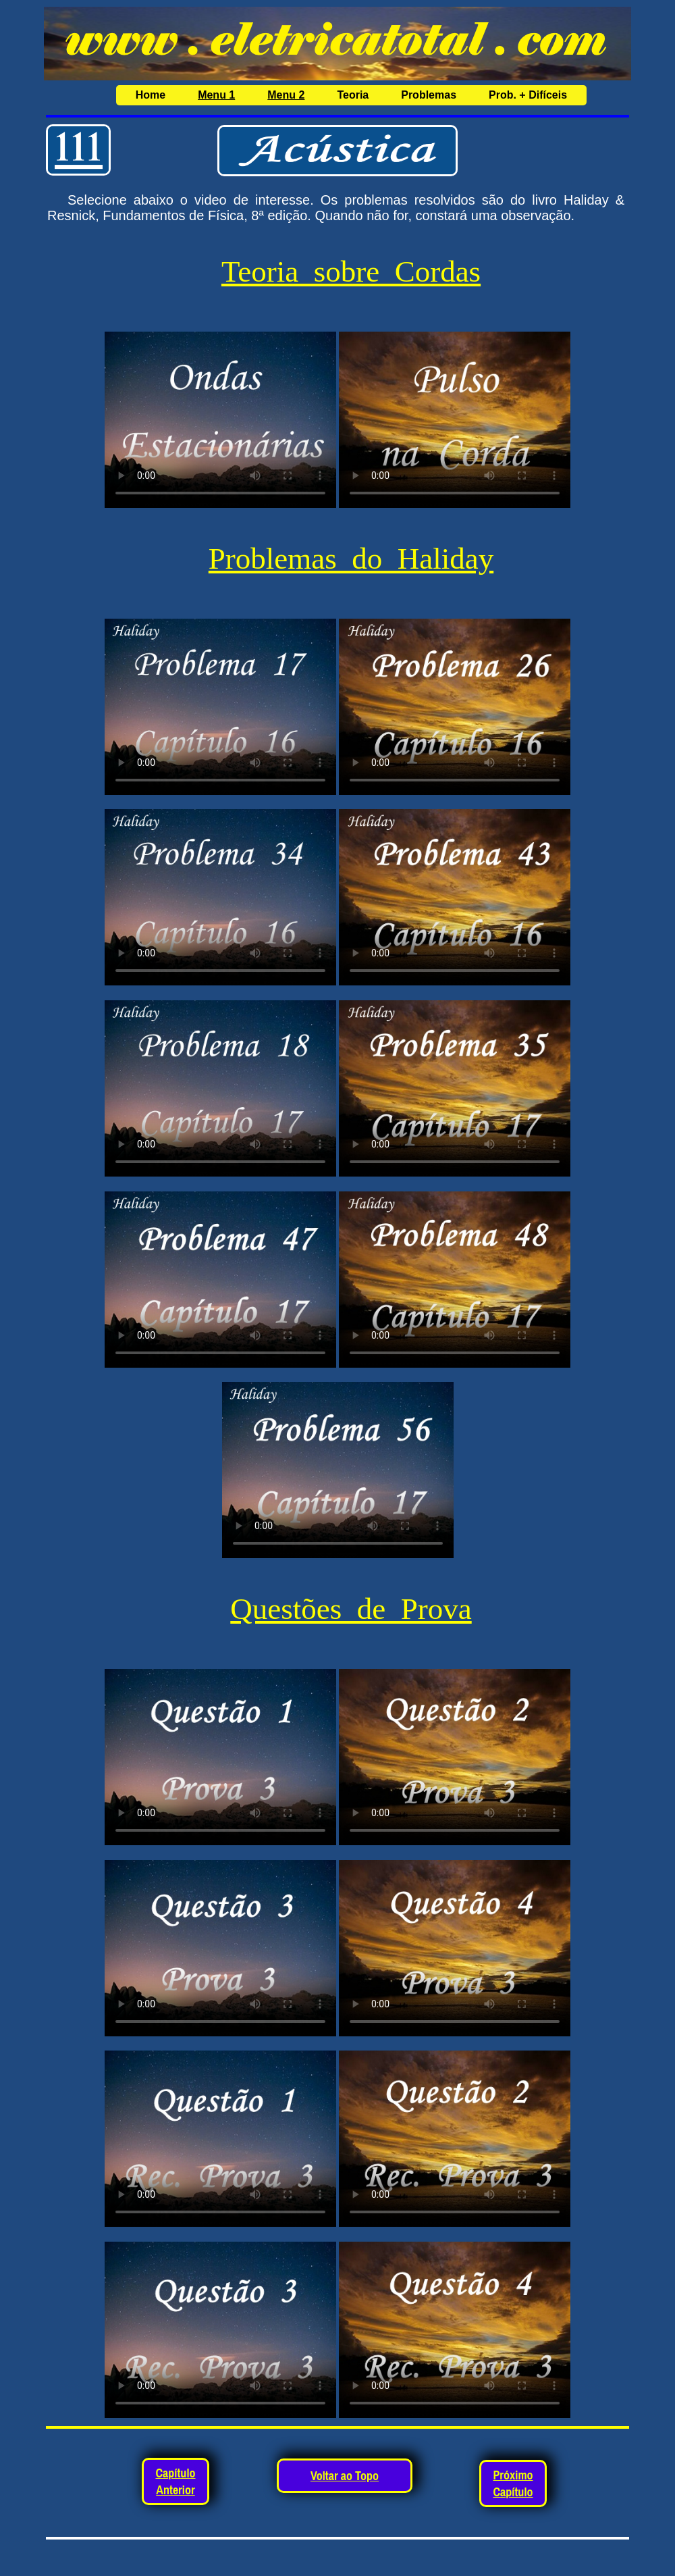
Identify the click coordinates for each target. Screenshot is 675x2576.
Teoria (353, 95)
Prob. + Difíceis (528, 95)
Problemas (428, 95)
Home (150, 95)
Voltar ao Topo (344, 2475)
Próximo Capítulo (513, 2483)
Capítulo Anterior (175, 2481)
